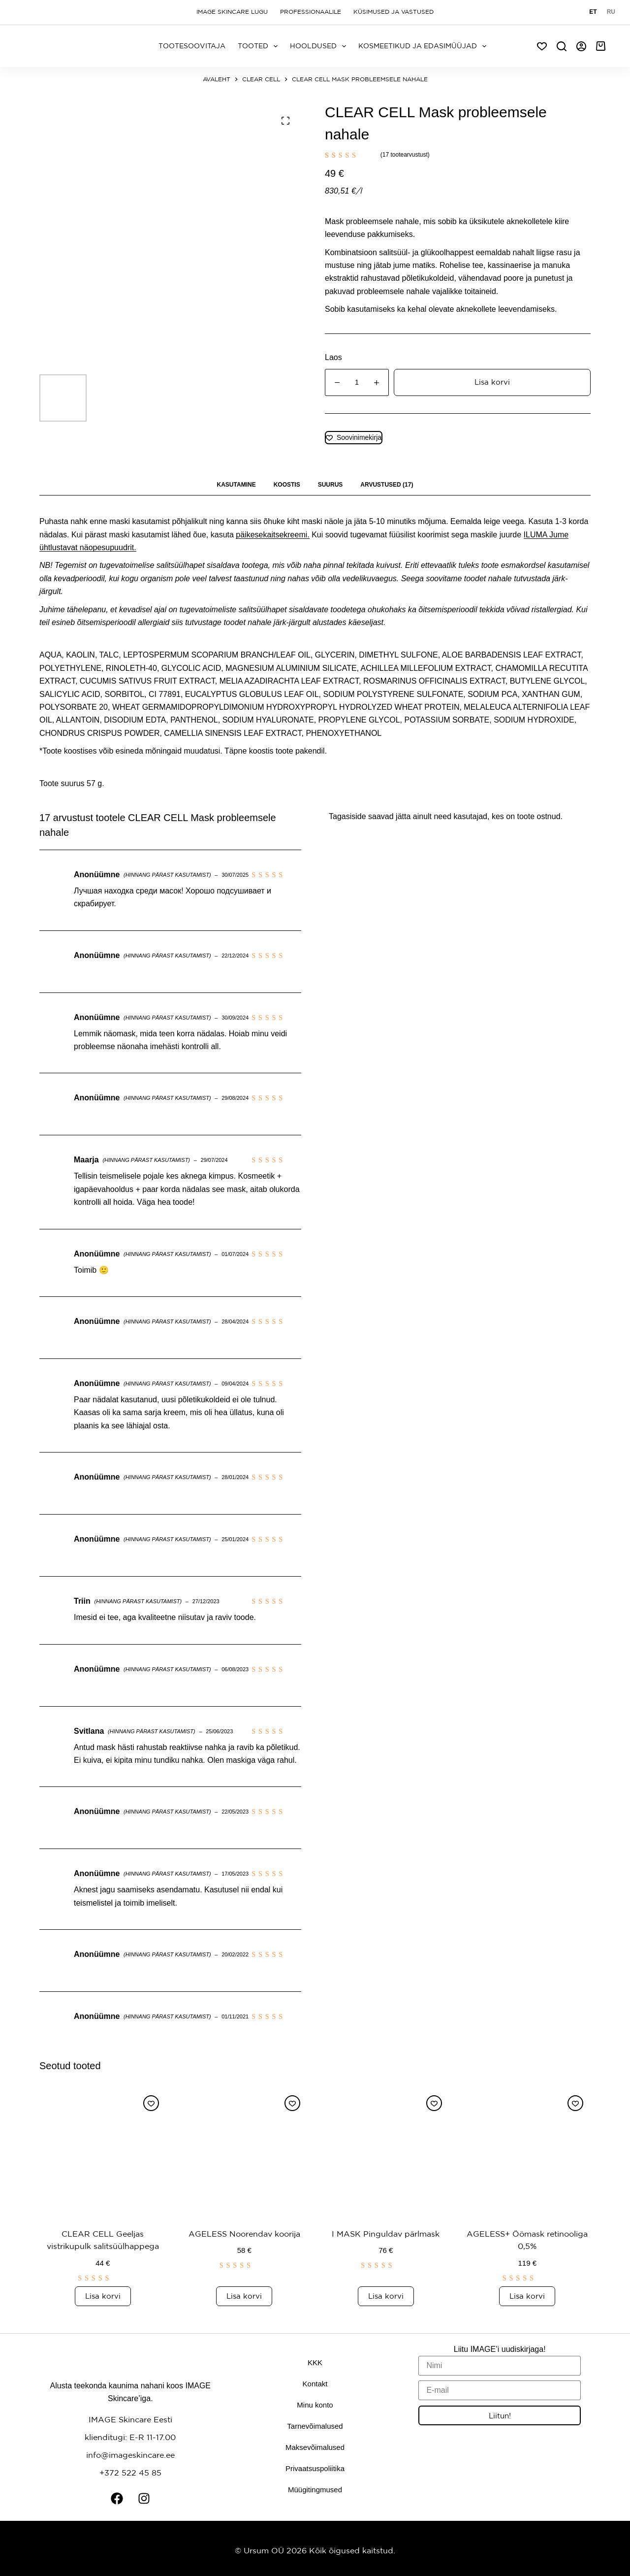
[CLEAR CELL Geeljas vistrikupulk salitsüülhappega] (102, 2151)
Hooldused (320, 46)
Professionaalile (310, 11)
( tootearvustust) (405, 154)
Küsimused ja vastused (393, 11)
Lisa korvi (492, 382)
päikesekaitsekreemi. (272, 534)
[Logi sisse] (581, 46)
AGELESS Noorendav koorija (244, 2233)
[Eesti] (593, 12)
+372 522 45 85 (130, 2472)
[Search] (562, 46)
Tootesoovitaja (191, 46)
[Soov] (542, 46)
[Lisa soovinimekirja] (353, 437)
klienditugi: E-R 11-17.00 (130, 2436)
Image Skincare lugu (232, 11)
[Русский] (611, 12)
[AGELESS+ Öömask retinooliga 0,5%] (527, 2151)
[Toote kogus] (357, 382)
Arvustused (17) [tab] (386, 484)
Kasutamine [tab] (236, 484)
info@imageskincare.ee (130, 2454)
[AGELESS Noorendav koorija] (244, 2151)
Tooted (260, 46)
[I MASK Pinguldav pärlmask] (385, 2151)
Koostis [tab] (287, 484)
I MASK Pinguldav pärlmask (386, 2233)
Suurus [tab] (330, 484)
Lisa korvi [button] (103, 2295)
